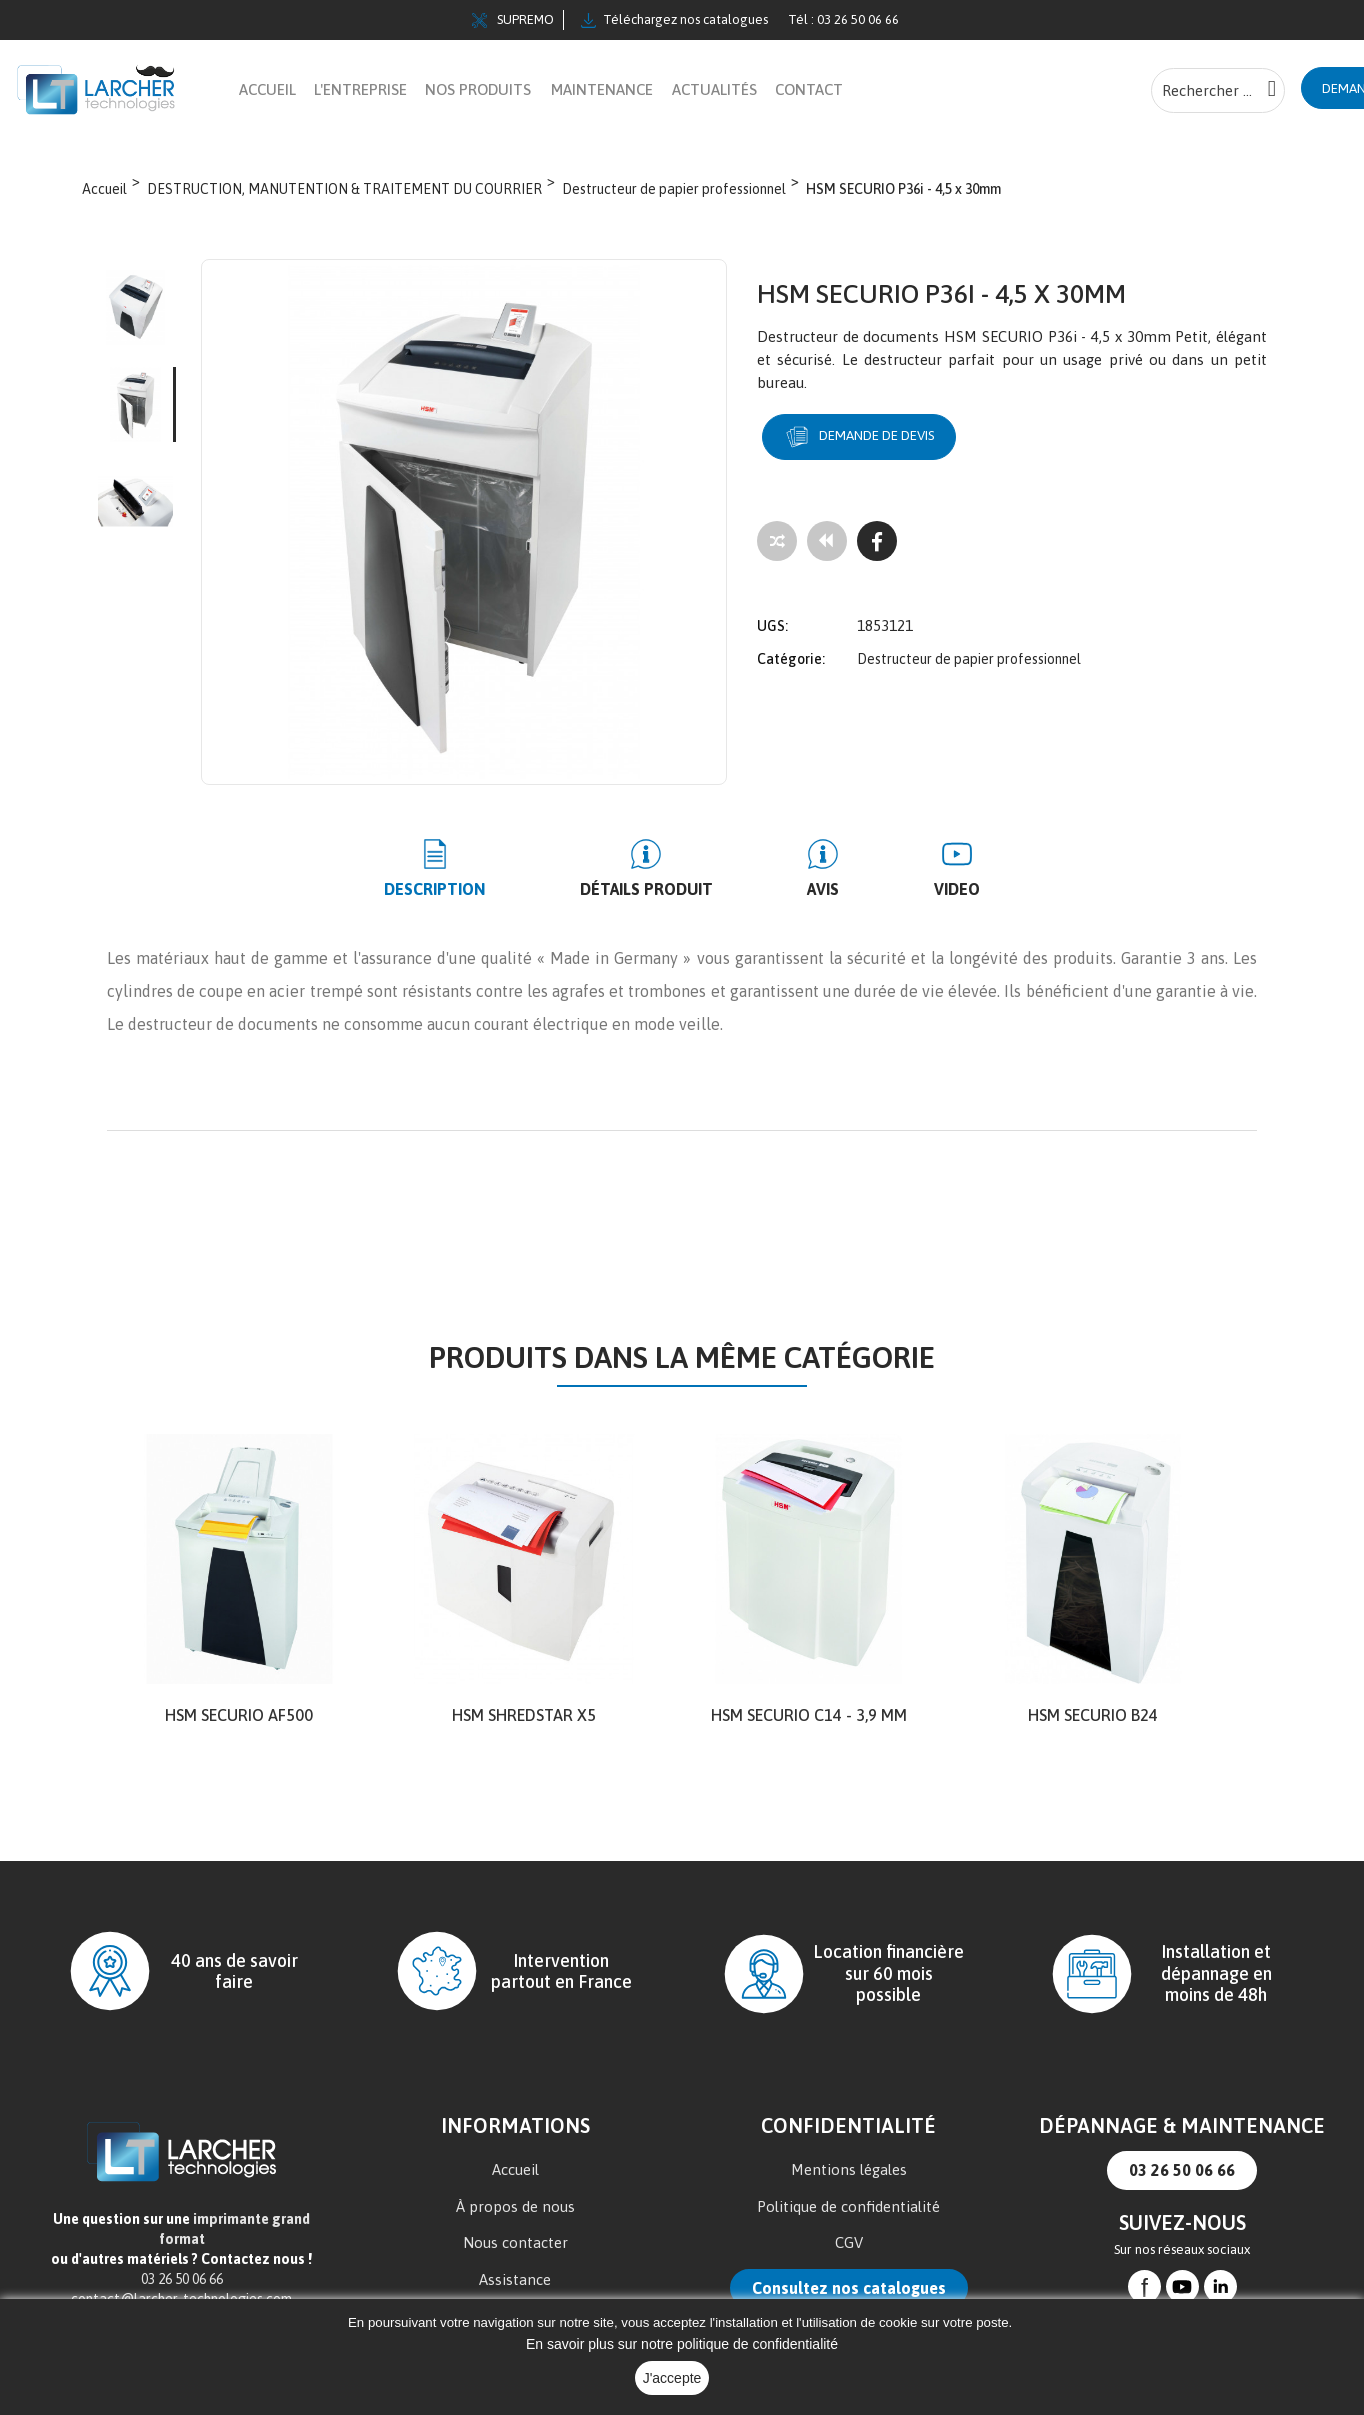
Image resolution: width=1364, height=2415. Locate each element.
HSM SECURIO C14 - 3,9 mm (809, 1716)
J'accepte (672, 2378)
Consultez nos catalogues (849, 2289)
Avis (809, 890)
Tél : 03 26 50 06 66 (843, 19)
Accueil (515, 2170)
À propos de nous (515, 2207)
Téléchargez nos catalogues (674, 20)
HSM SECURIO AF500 (239, 1716)
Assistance (515, 2280)
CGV (849, 2243)
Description (479, 890)
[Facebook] (877, 542)
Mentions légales (849, 2170)
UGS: (772, 616)
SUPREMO (513, 20)
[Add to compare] (777, 542)
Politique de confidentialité (848, 2207)
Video (913, 890)
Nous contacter (515, 2243)
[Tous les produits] (827, 542)
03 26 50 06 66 (1182, 2171)
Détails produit (661, 890)
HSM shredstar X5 (524, 1716)
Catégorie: (791, 649)
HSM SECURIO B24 (1093, 1716)
